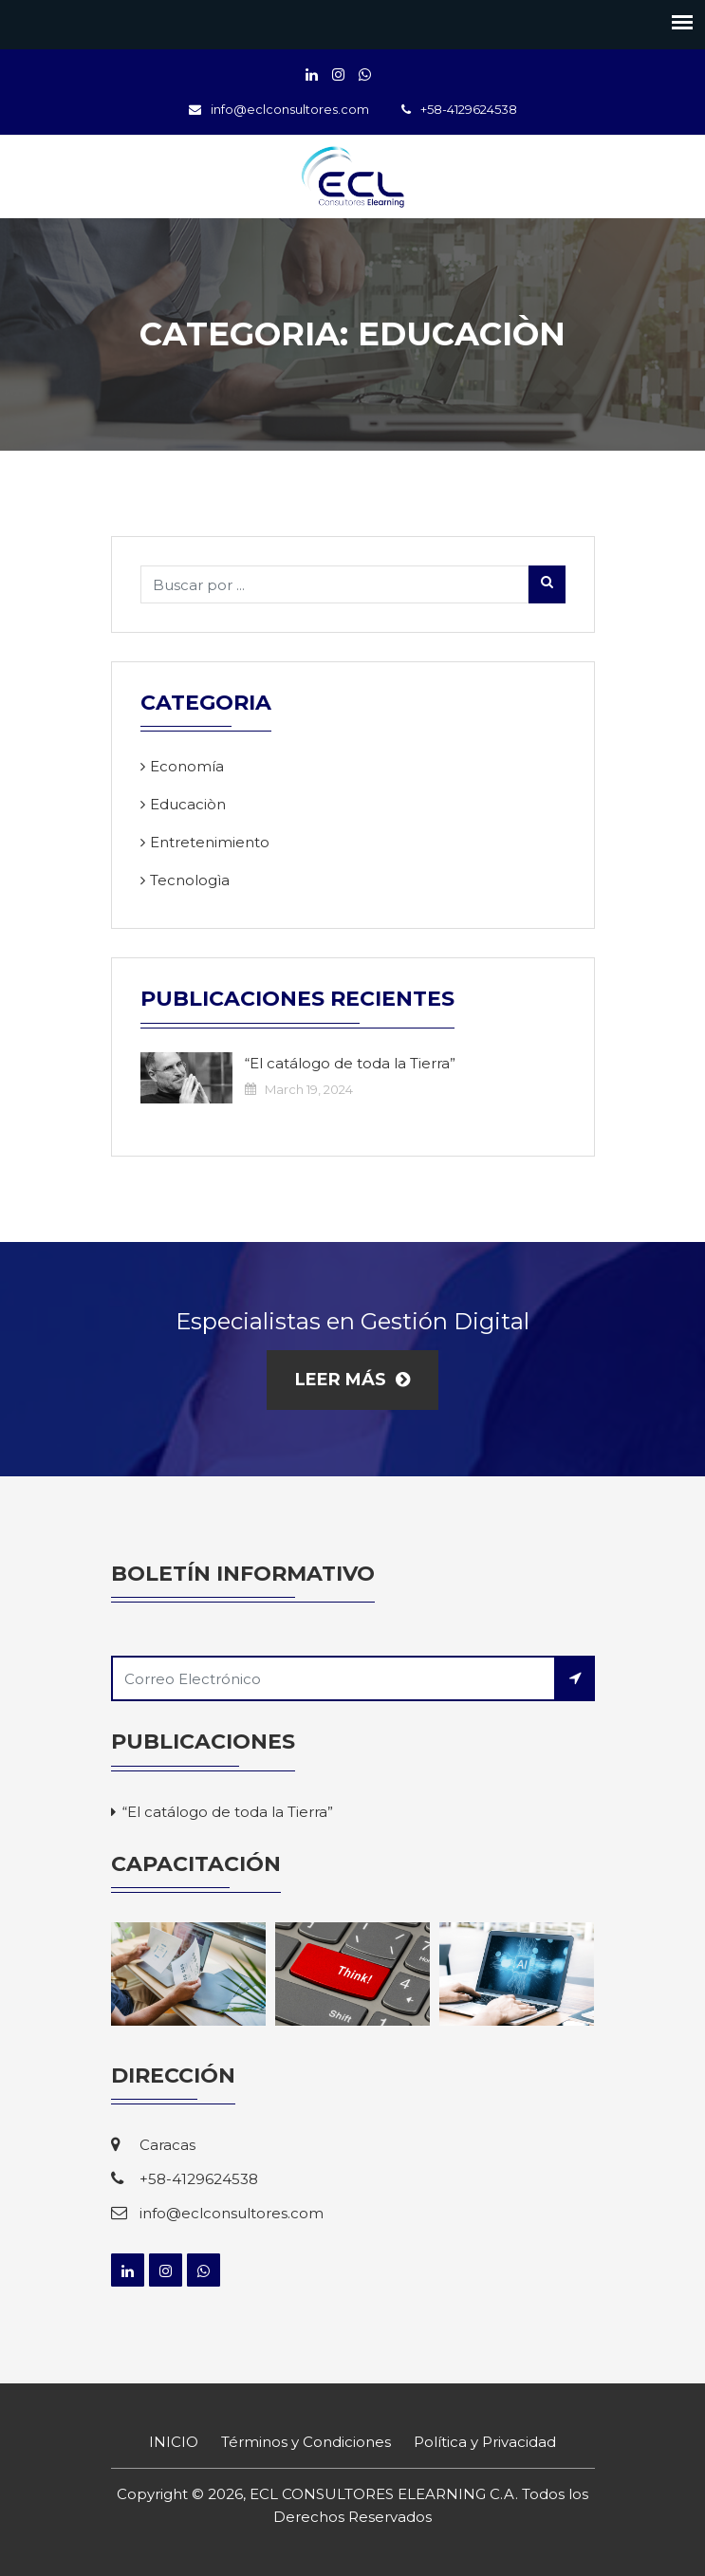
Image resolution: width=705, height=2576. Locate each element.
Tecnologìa (190, 880)
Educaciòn (188, 804)
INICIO (173, 2442)
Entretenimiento (209, 842)
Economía (187, 766)
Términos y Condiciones (306, 2442)
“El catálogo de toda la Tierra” (350, 1063)
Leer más (352, 1379)
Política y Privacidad (485, 2442)
